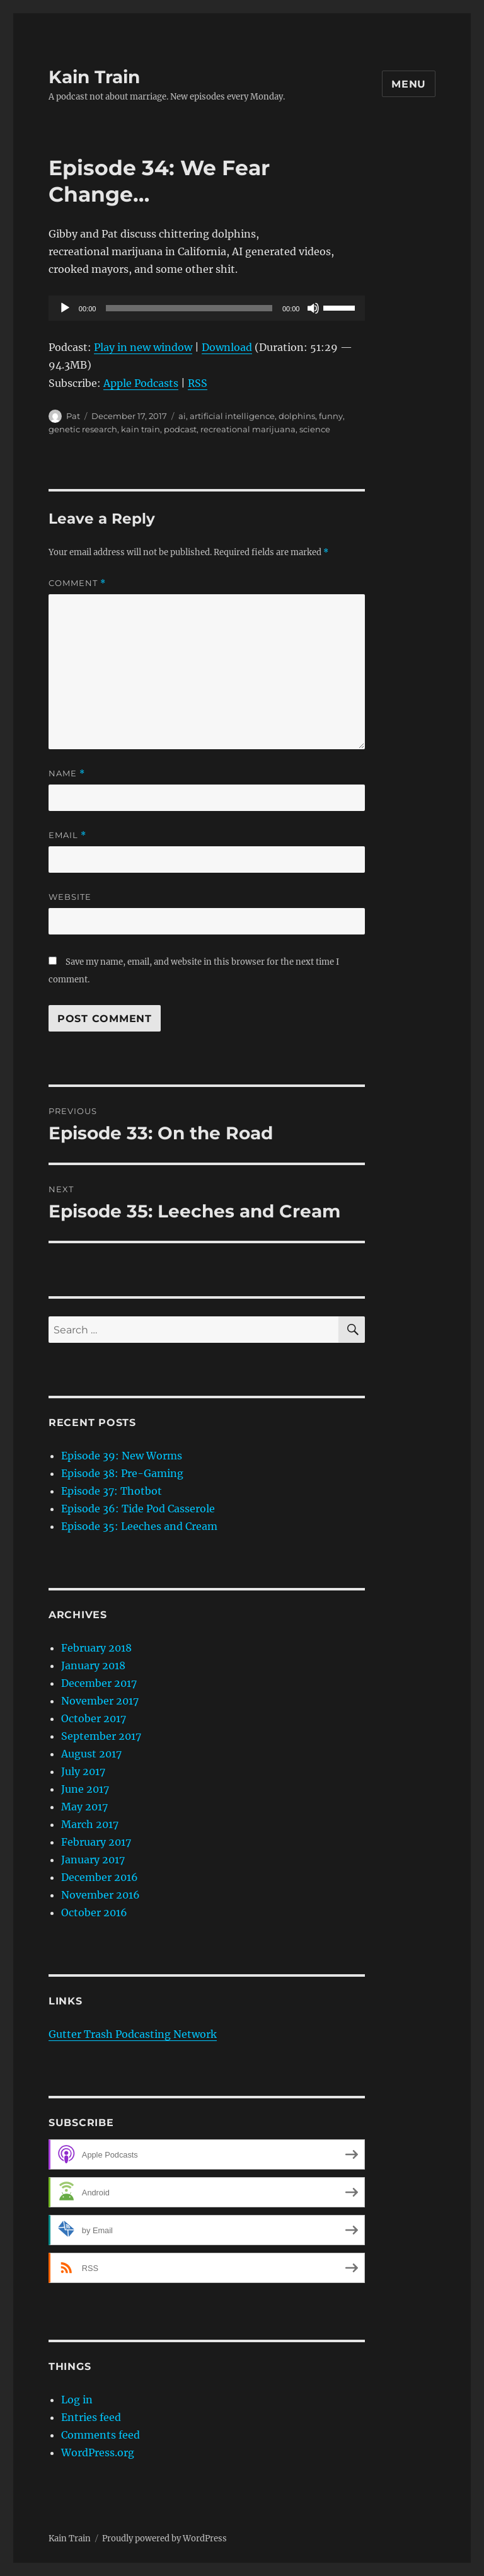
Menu (408, 84)
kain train (140, 429)
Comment (77, 583)
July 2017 (83, 1771)
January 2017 (93, 1859)
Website (70, 897)
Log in (77, 2399)
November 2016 (100, 1895)
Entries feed (91, 2417)
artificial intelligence (232, 416)
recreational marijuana (248, 429)
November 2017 (100, 1700)
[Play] (65, 308)
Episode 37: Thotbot (111, 1491)
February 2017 (96, 1842)
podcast (180, 429)
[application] (207, 308)
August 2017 (91, 1753)
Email (67, 835)
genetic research (83, 429)
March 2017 (89, 1824)
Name (67, 773)
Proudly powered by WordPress (164, 2538)
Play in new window (143, 347)
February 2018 (96, 1648)
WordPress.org (97, 2452)
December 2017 (99, 1683)
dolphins (297, 416)
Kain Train (94, 77)
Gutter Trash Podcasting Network (133, 2034)
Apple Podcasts (140, 383)
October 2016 (94, 1912)
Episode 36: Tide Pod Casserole (138, 1508)
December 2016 (99, 1877)
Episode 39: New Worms (121, 1455)
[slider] (189, 308)
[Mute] (313, 308)
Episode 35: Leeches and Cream (139, 1526)
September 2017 (101, 1736)
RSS (197, 383)
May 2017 (84, 1806)
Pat (73, 416)
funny (331, 416)
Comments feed (100, 2435)
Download (227, 347)
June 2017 (85, 1789)
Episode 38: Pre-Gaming (122, 1473)
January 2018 (93, 1665)
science (314, 429)
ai (182, 416)
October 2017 (93, 1718)
